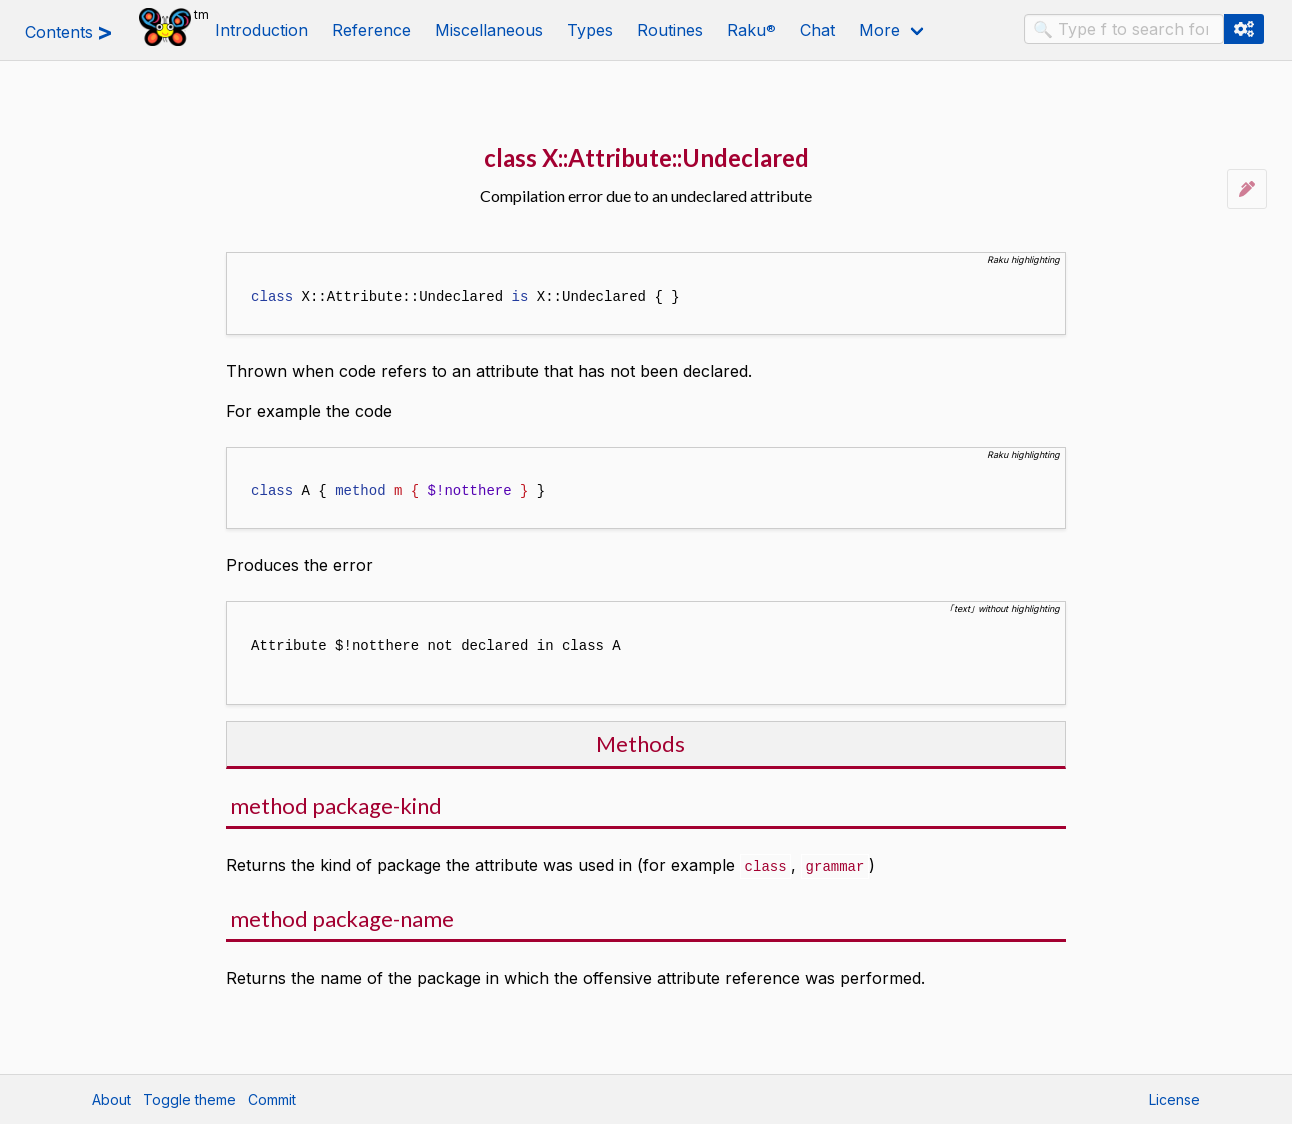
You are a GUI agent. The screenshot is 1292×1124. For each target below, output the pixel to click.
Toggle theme (189, 1099)
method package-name (342, 917)
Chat (817, 30)
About (111, 1099)
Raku (751, 30)
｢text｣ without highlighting (1004, 608)
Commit (272, 1099)
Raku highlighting (1023, 259)
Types (590, 30)
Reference (371, 30)
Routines (670, 30)
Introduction (261, 30)
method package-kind (336, 805)
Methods (640, 743)
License (1174, 1099)
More (879, 30)
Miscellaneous (489, 30)
